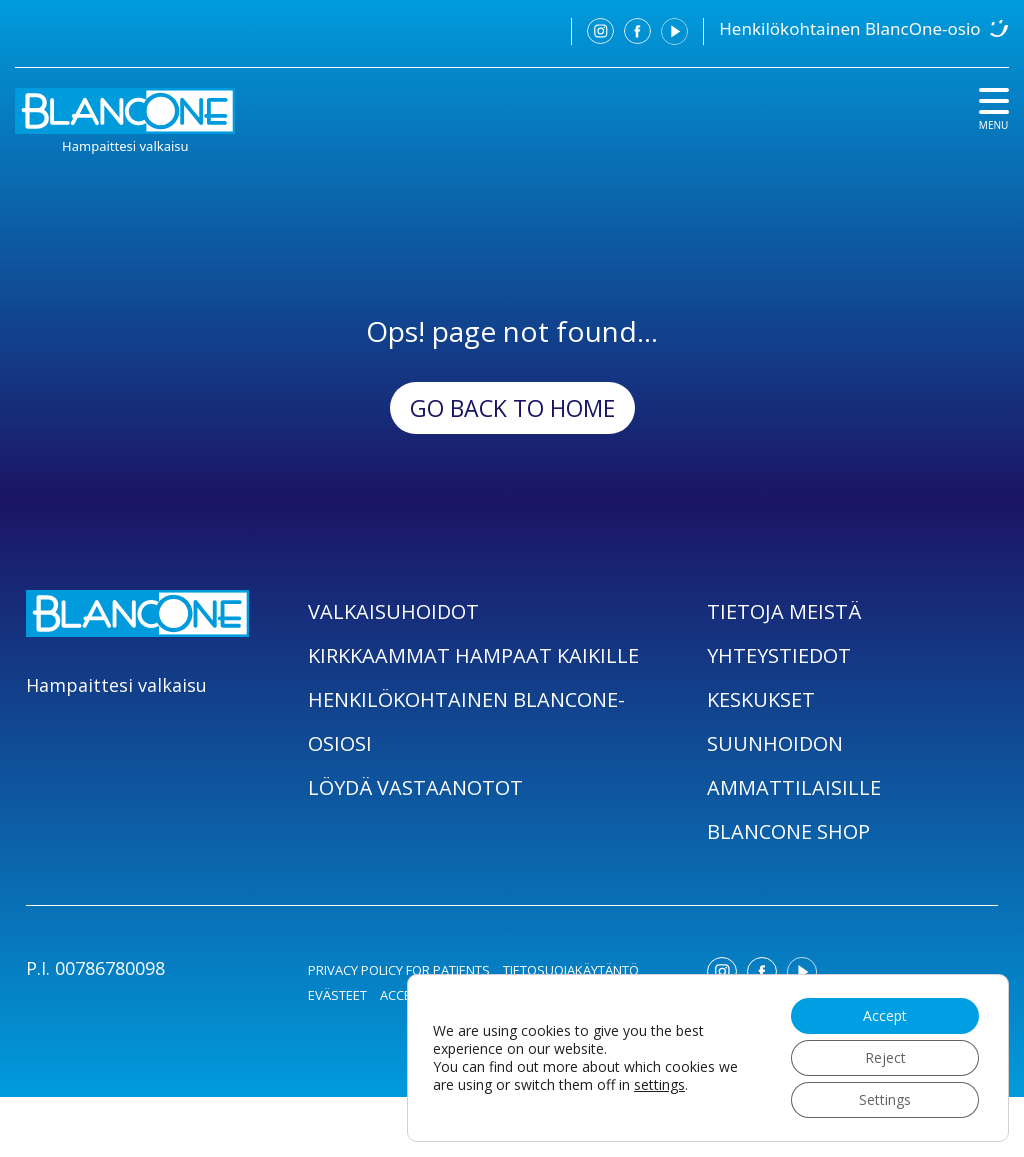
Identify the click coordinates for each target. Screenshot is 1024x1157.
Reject (885, 1057)
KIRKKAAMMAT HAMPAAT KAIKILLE (473, 655)
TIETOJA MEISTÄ (784, 611)
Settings (885, 1099)
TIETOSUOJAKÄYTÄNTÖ (571, 970)
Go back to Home (512, 408)
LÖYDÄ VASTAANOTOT (415, 787)
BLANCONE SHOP (788, 831)
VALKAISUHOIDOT (393, 611)
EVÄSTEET (337, 995)
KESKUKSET (761, 699)
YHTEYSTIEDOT (779, 655)
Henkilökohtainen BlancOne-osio (849, 28)
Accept (885, 1015)
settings (659, 1085)
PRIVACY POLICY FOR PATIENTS (399, 970)
